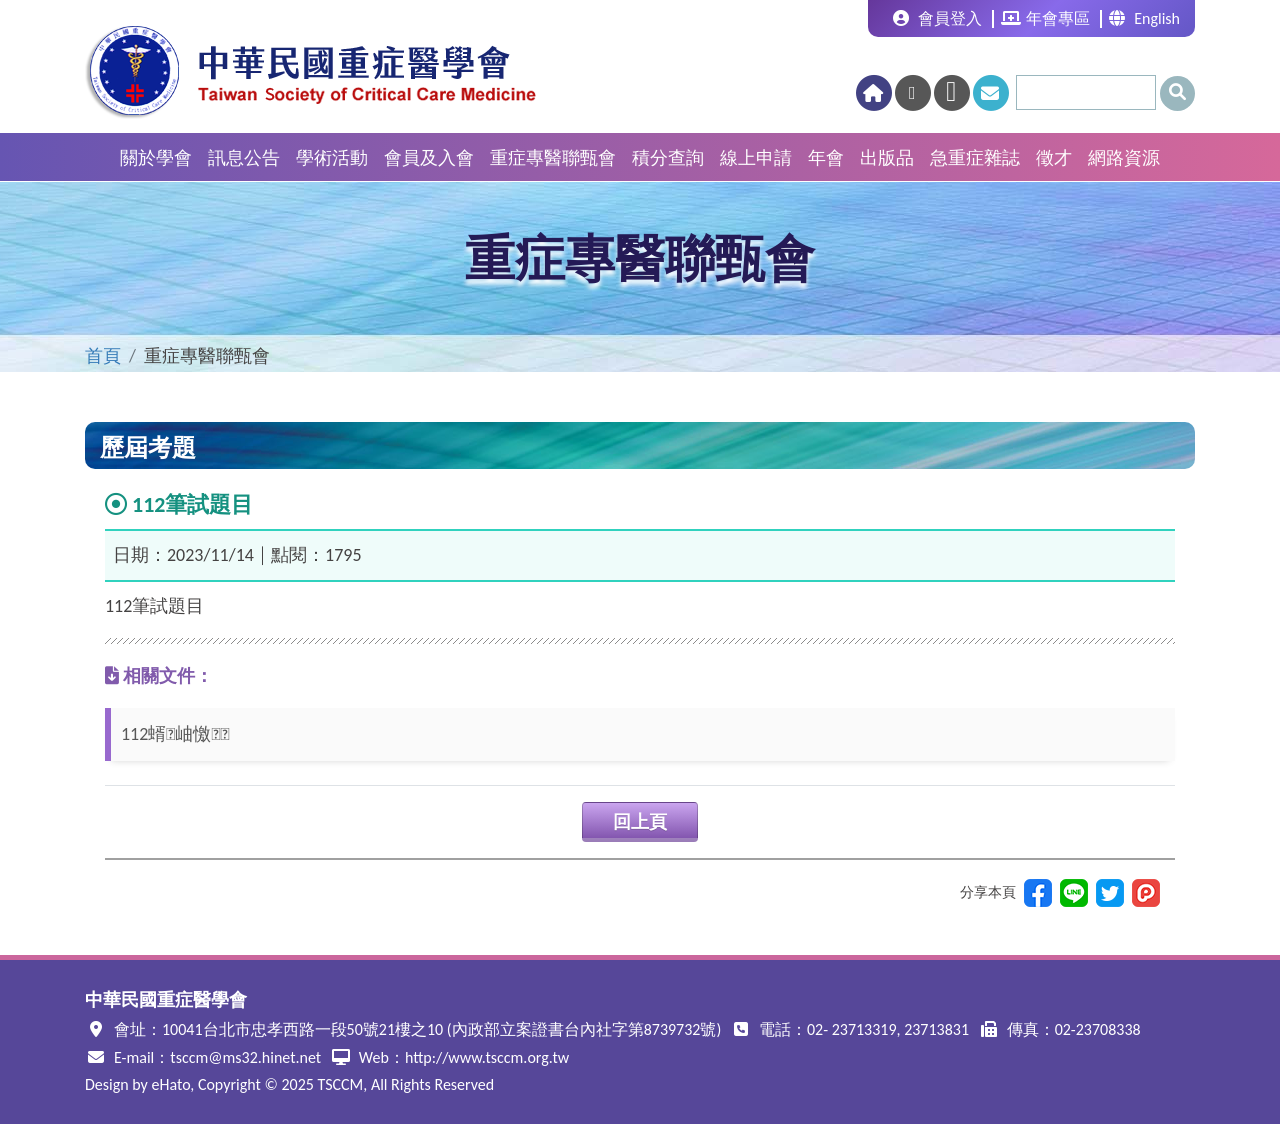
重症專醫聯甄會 (553, 158)
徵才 (1054, 158)
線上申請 (756, 158)
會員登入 (937, 18)
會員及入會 (429, 158)
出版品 (887, 158)
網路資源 (1124, 158)
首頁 (103, 356)
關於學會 (156, 158)
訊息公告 (244, 158)
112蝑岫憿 (175, 734)
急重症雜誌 (975, 158)
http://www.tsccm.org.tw (487, 1057)
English (1144, 18)
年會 (826, 158)
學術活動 (332, 158)
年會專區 (1045, 18)
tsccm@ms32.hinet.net (245, 1057)
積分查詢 (668, 158)
